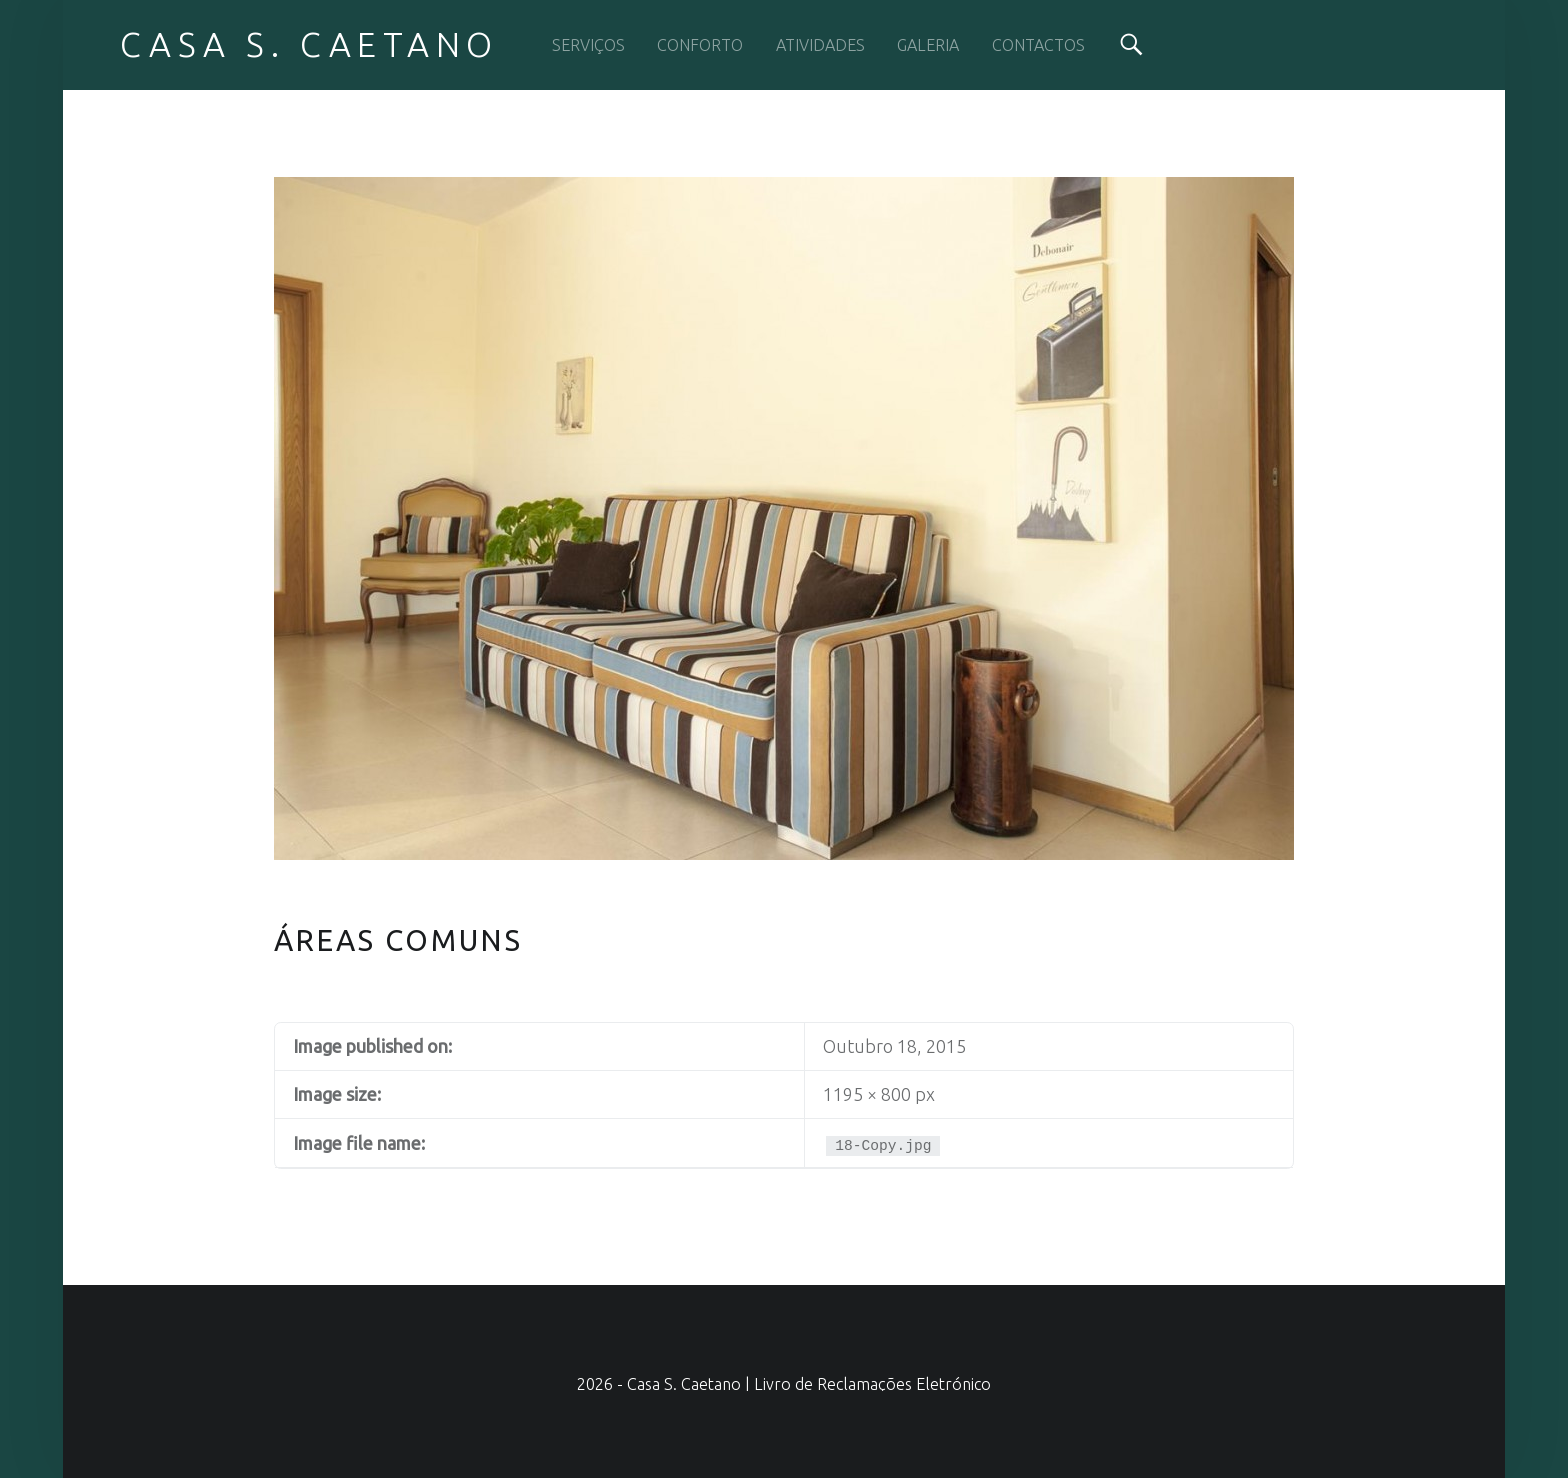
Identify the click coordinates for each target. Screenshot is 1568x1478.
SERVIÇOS (588, 45)
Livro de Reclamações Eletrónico (872, 1384)
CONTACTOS (1038, 45)
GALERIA (928, 45)
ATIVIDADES (820, 45)
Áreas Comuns (398, 940)
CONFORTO (700, 45)
